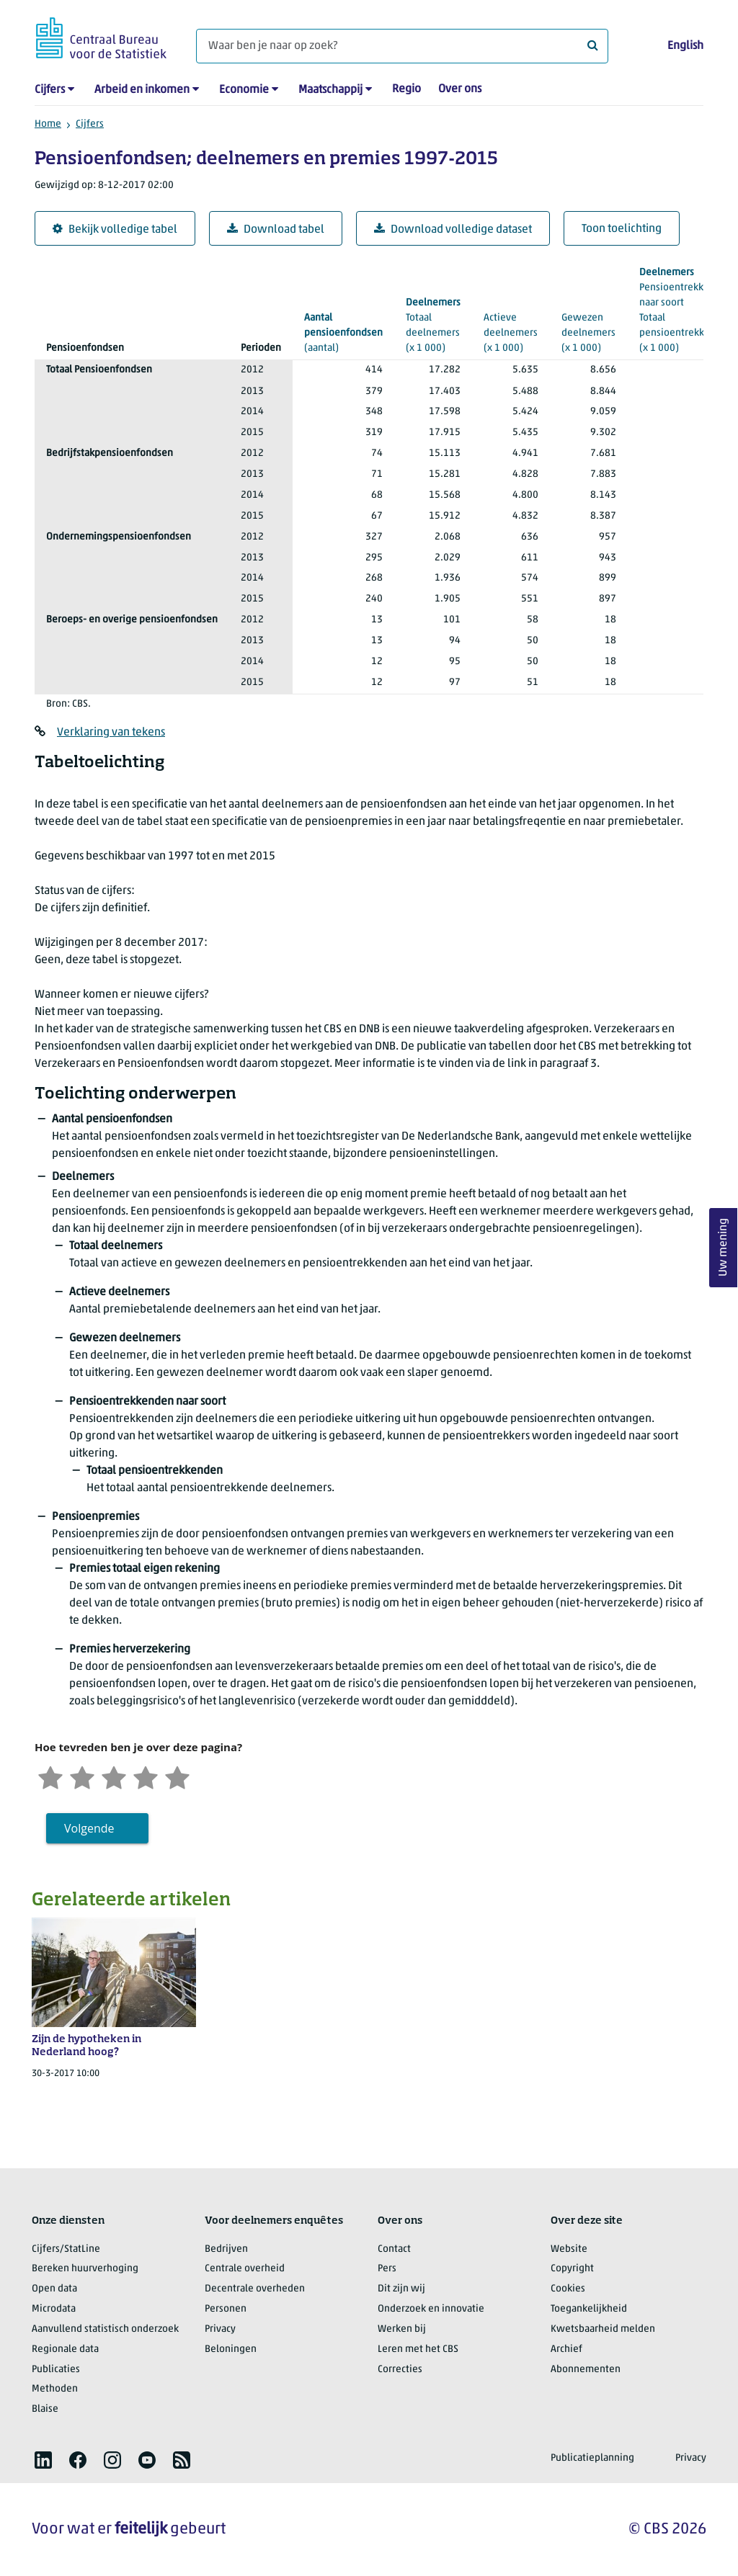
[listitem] (43, 2460)
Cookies (568, 2289)
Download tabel (275, 229)
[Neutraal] (114, 1776)
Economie (244, 90)
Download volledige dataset (453, 229)
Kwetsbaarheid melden (603, 2329)
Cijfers (50, 90)
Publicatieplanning (592, 2458)
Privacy (220, 2329)
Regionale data (65, 2349)
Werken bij (402, 2329)
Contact (394, 2249)
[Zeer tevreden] (177, 1776)
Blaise (45, 2409)
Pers (387, 2268)
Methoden (55, 2389)
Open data (54, 2289)
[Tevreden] (145, 1776)
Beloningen (231, 2349)
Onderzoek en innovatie (431, 2309)
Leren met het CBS (418, 2349)
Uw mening (723, 1248)
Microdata (54, 2309)
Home (48, 124)
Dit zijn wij (401, 2289)
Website (569, 2249)
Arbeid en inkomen (142, 90)
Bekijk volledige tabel (115, 229)
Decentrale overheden (255, 2289)
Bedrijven (226, 2249)
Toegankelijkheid (589, 2309)
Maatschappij (330, 90)
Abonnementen (586, 2369)
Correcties (400, 2369)
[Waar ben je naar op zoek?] (402, 46)
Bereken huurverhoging (85, 2268)
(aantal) (343, 332)
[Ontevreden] (82, 1776)
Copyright (572, 2268)
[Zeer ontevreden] (50, 1776)
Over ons (459, 89)
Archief (566, 2349)
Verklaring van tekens (111, 732)
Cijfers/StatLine (66, 2249)
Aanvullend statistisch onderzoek (105, 2329)
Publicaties (56, 2369)
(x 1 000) (686, 309)
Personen (225, 2309)
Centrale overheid (245, 2268)
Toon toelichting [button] (622, 229)
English (685, 46)
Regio (406, 89)
